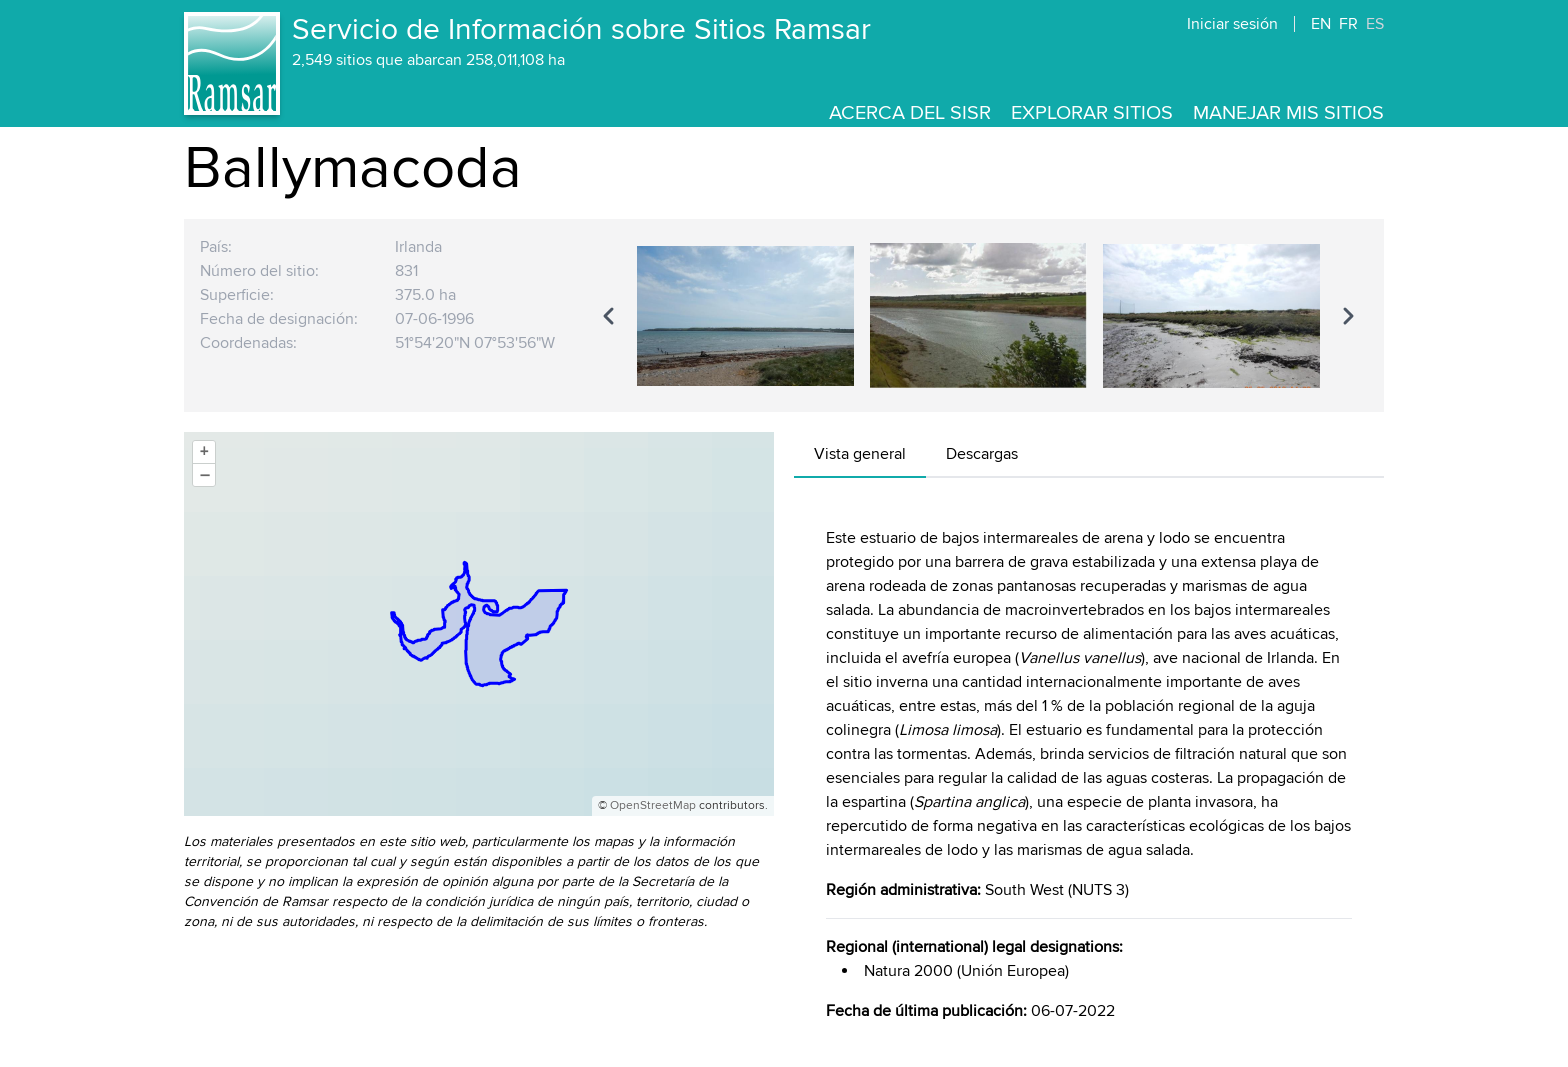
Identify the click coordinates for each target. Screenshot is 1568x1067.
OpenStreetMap (653, 805)
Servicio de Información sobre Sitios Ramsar (581, 30)
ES (1375, 24)
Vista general (860, 454)
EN (1321, 24)
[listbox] (978, 315)
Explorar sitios (1092, 113)
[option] (745, 315)
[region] (978, 315)
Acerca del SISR (910, 113)
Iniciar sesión (1232, 24)
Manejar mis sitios (1288, 113)
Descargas (982, 454)
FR (1348, 24)
